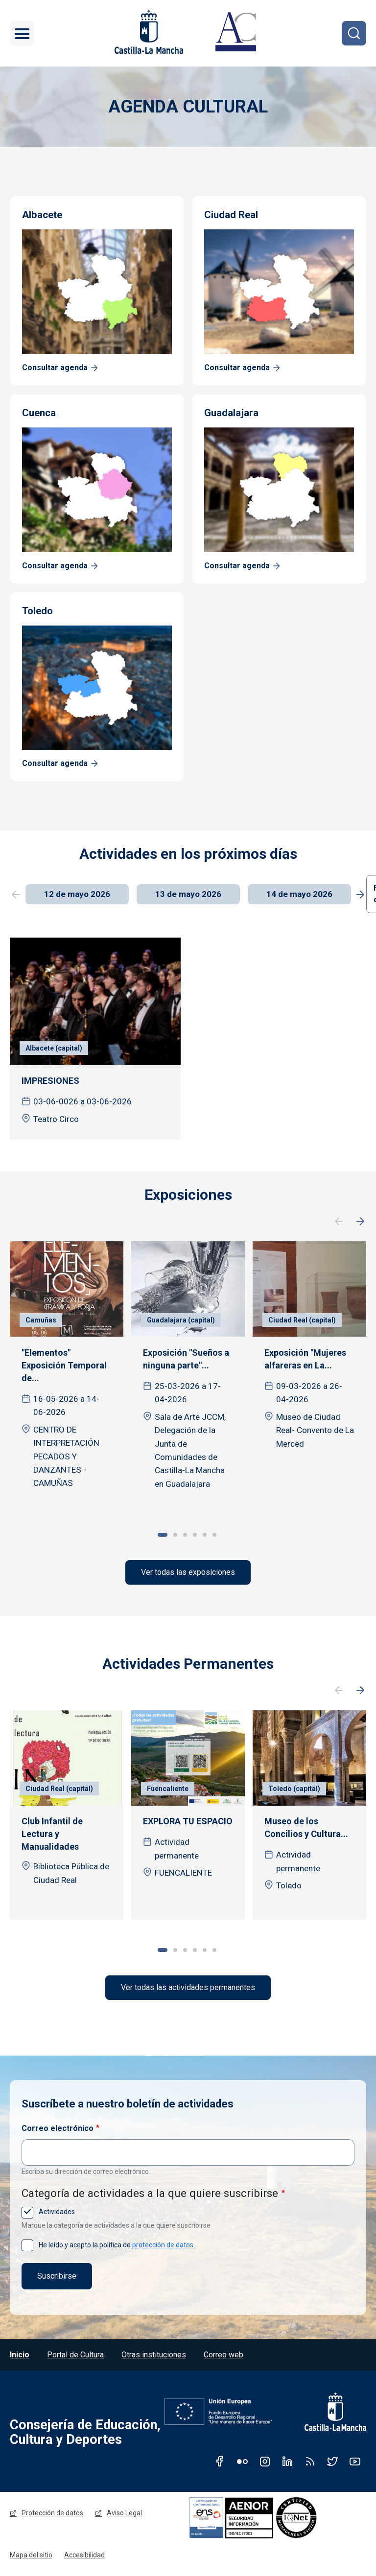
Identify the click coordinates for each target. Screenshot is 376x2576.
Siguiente (360, 1222)
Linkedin (287, 2461)
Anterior (339, 1222)
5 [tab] (205, 1535)
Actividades (56, 2212)
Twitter (332, 2461)
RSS (310, 2461)
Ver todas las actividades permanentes (188, 1987)
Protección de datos (52, 2513)
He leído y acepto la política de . (116, 2245)
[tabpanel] (66, 1372)
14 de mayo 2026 (299, 894)
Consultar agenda (55, 367)
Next (360, 895)
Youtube (355, 2461)
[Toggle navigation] (22, 33)
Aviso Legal (124, 2513)
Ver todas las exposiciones (188, 1572)
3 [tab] (185, 1535)
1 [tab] (162, 1535)
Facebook (220, 2461)
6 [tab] (214, 1535)
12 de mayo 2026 (77, 894)
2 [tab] (175, 1535)
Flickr (242, 2461)
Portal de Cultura (75, 2354)
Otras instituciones (153, 2354)
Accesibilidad (84, 2555)
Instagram (265, 2461)
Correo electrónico (58, 2128)
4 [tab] (195, 1535)
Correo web (223, 2354)
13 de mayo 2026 (188, 894)
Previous (16, 895)
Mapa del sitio (31, 2555)
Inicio (19, 2354)
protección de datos (162, 2245)
